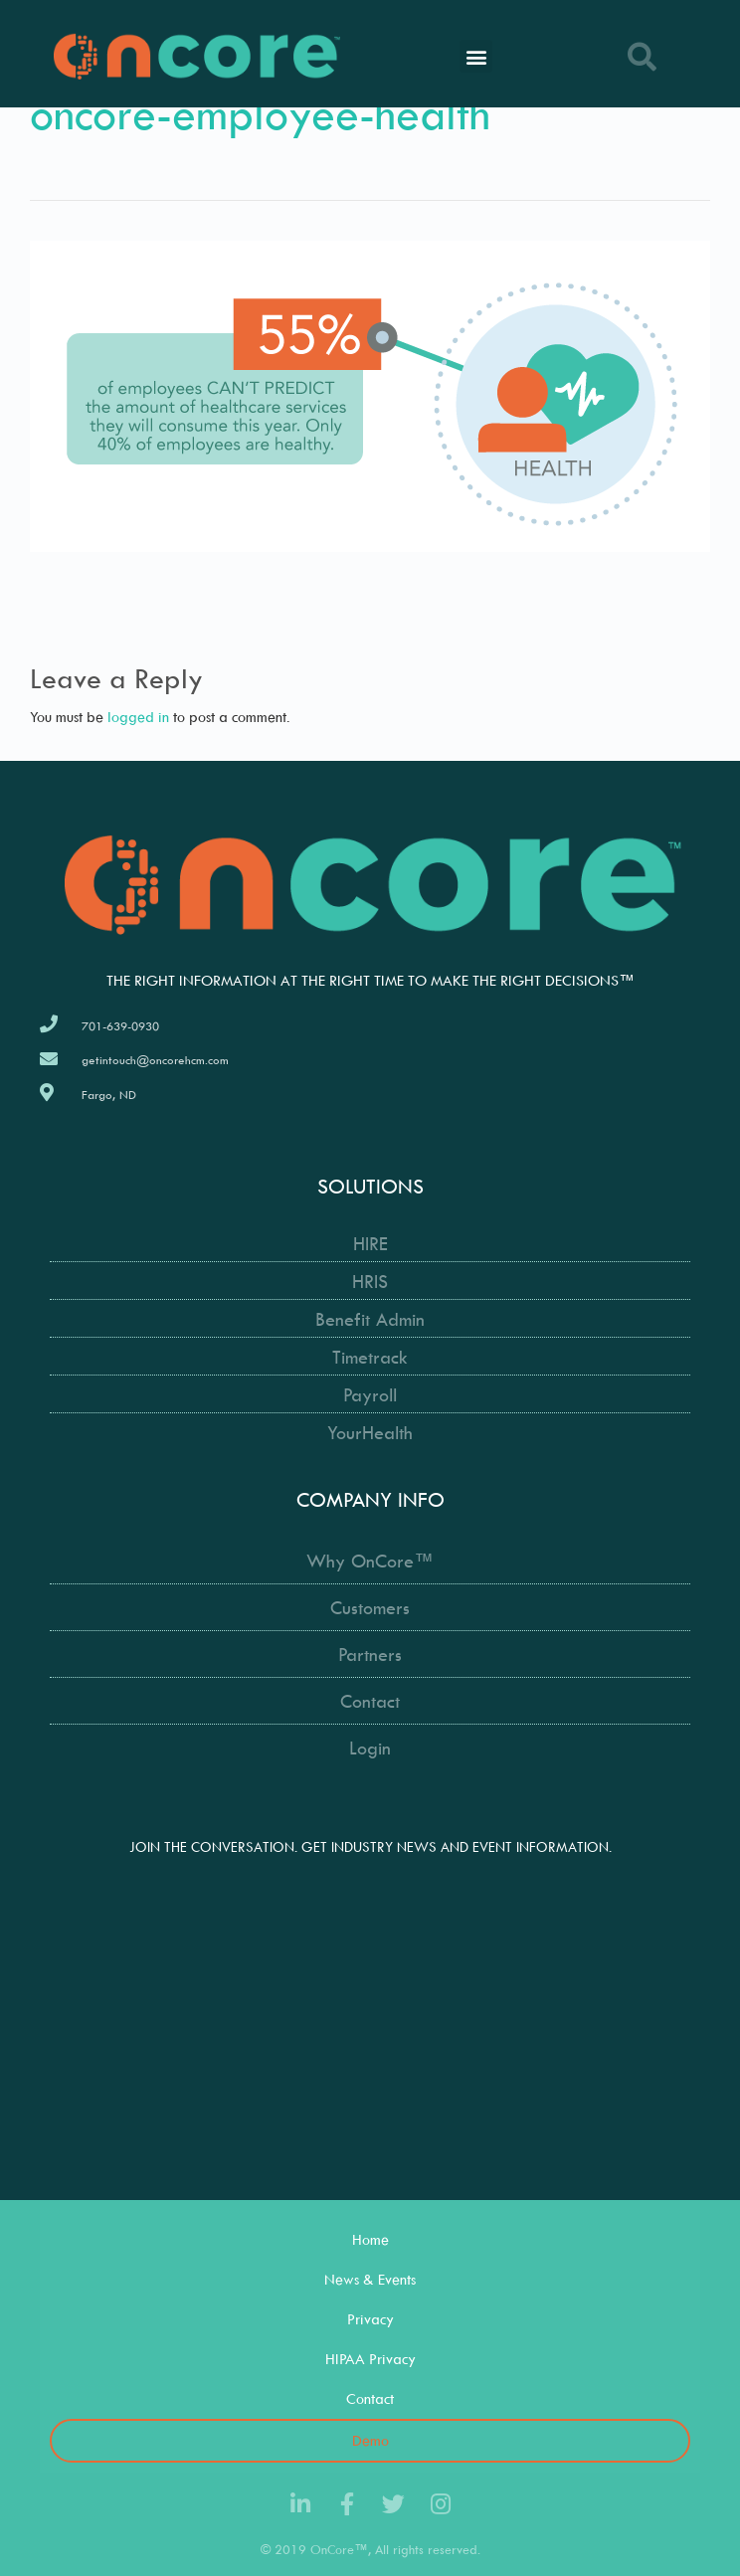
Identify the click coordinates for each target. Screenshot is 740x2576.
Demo (370, 2440)
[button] (476, 56)
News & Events (370, 2279)
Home (370, 2239)
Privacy (370, 2318)
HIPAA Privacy (370, 2358)
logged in (138, 716)
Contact (370, 2398)
